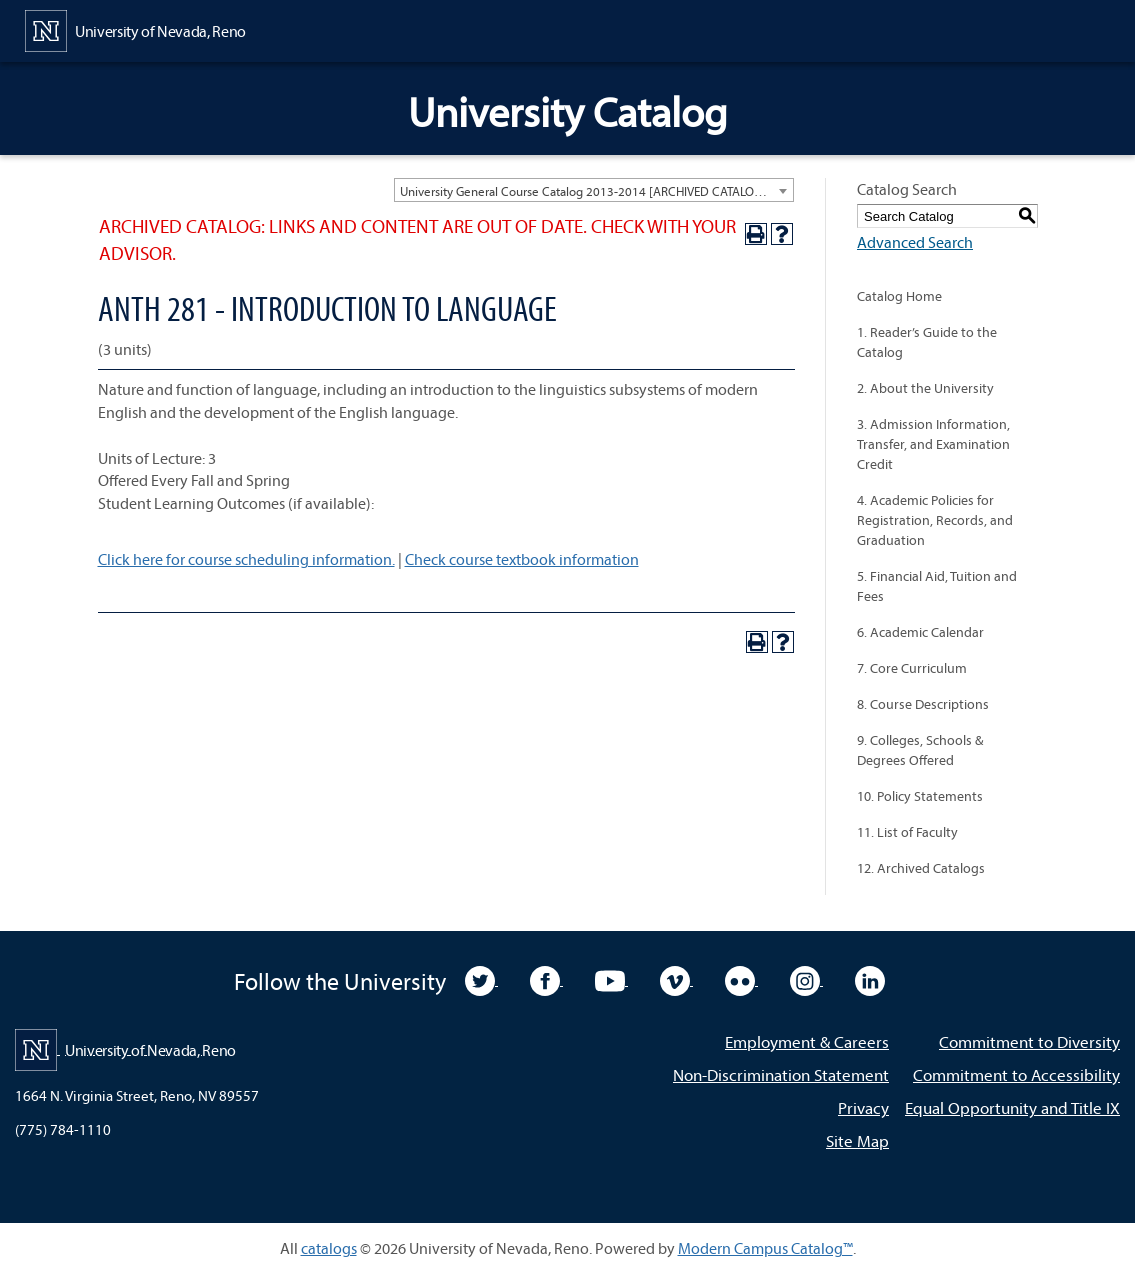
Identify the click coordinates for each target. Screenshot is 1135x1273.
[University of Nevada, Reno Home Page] (135, 29)
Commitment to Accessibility (1016, 1074)
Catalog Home (899, 296)
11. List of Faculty (907, 832)
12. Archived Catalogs (921, 868)
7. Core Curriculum (912, 668)
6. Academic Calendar (920, 632)
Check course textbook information (522, 559)
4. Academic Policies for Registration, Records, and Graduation (935, 520)
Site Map (857, 1140)
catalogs (329, 1248)
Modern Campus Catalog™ (765, 1248)
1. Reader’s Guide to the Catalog (927, 342)
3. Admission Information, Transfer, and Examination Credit (933, 444)
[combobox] (594, 190)
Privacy (863, 1107)
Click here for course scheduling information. (246, 559)
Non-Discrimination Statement (781, 1074)
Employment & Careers (807, 1041)
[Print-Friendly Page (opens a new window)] (756, 234)
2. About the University (925, 388)
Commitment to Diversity (1029, 1041)
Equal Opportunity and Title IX (1012, 1107)
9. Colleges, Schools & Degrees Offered (920, 750)
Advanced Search (915, 242)
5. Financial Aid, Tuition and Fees (937, 586)
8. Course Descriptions (923, 704)
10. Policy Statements (920, 796)
